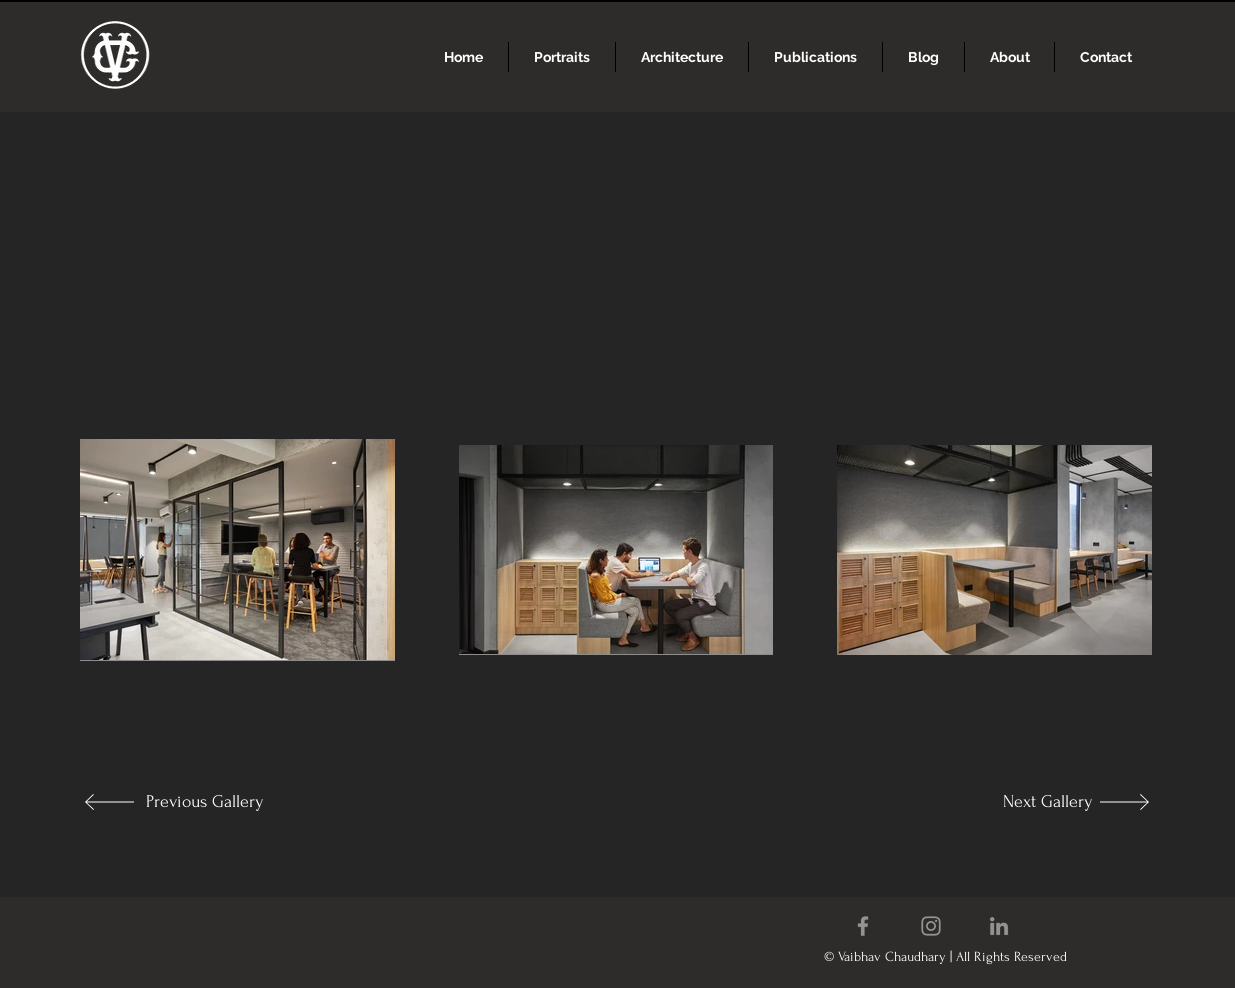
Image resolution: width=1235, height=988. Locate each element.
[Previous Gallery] (212, 802)
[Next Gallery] (1027, 802)
